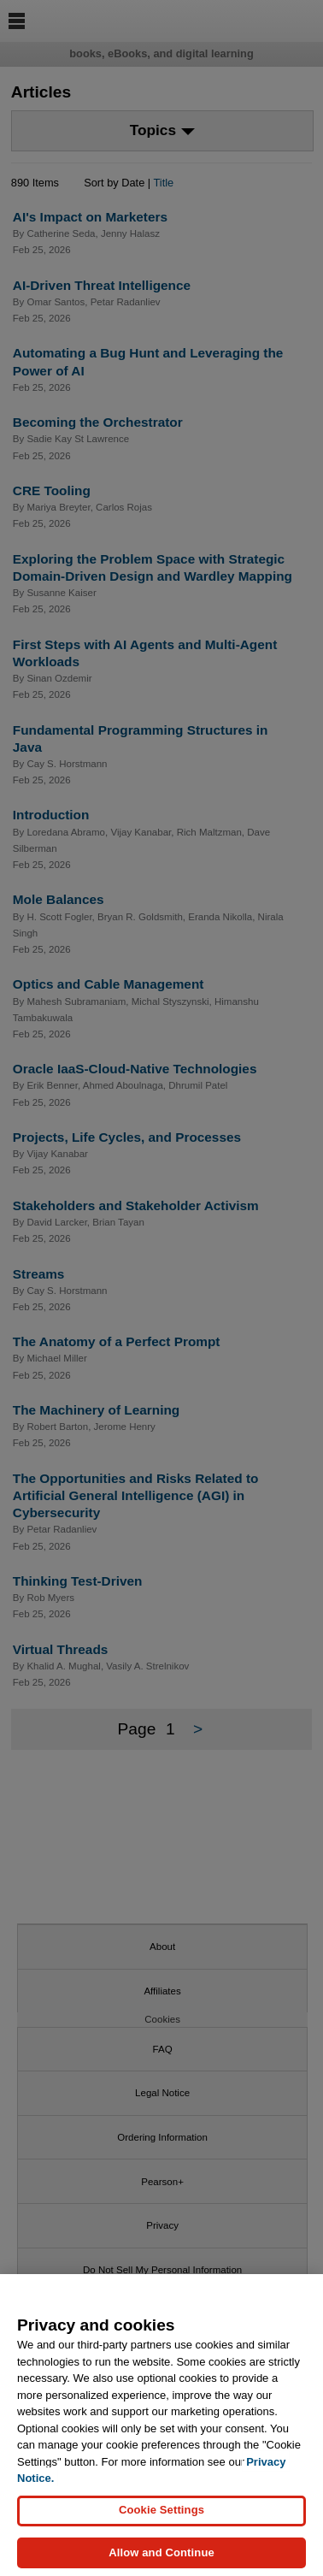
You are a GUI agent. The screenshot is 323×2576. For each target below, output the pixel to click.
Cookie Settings (161, 2522)
